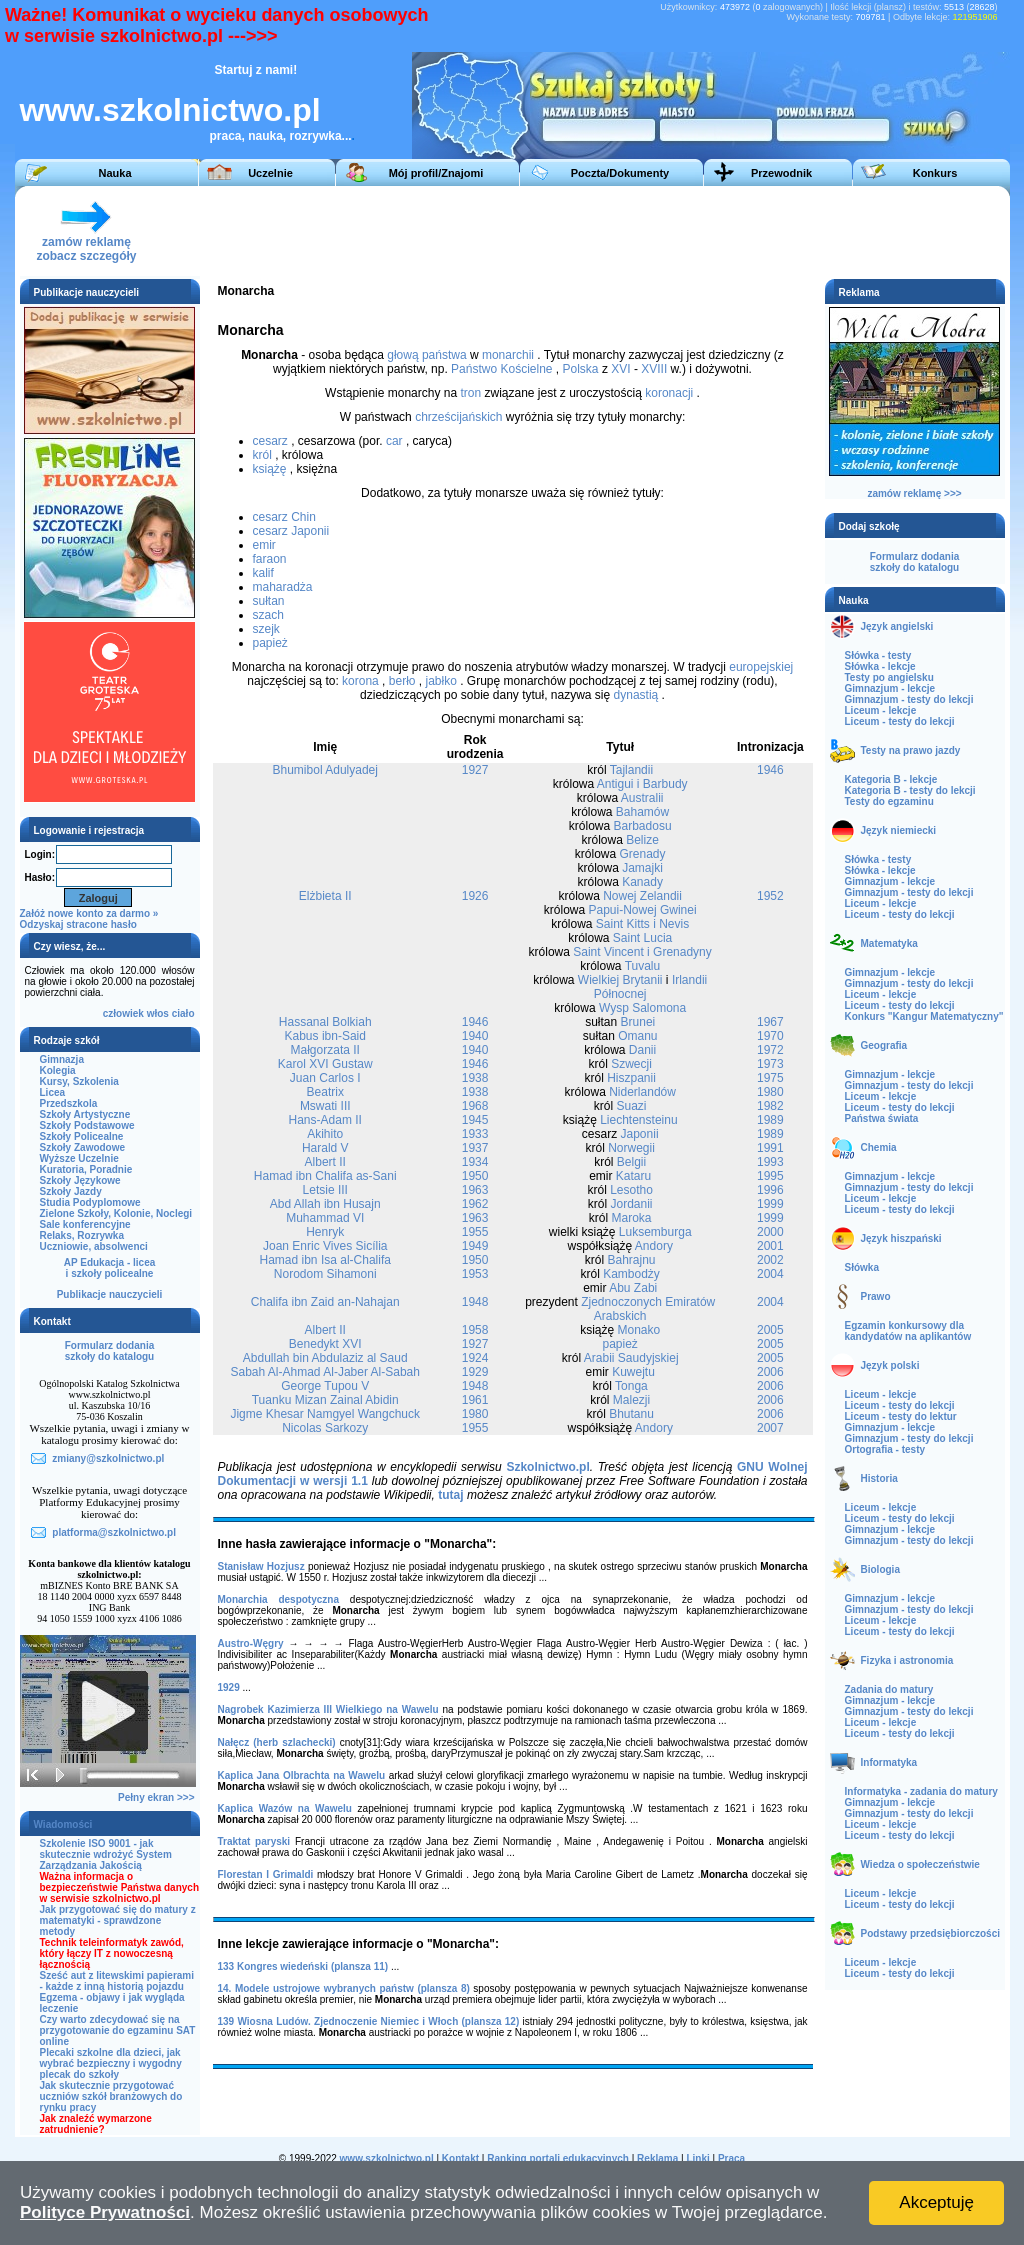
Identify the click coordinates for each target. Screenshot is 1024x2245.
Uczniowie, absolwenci (94, 1246)
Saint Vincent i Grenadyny (642, 952)
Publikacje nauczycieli (110, 1294)
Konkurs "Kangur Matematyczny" (924, 1016)
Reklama (657, 2158)
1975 (770, 1078)
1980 (770, 1092)
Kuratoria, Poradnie (86, 1169)
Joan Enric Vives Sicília (325, 1246)
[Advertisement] (634, 231)
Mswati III (325, 1106)
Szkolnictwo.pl (547, 1467)
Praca (731, 2158)
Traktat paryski (254, 1841)
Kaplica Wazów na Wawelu (285, 1808)
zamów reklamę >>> (914, 493)
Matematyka (889, 943)
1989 (770, 1120)
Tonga (631, 1386)
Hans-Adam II (325, 1120)
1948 (475, 1302)
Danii (642, 1050)
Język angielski (897, 626)
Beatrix (325, 1092)
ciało (183, 1013)
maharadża (283, 587)
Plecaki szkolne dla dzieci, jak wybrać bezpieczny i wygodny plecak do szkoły (111, 2063)
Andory (654, 1246)
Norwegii (631, 1148)
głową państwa (426, 355)
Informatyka (889, 1762)
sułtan (269, 601)
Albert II (325, 1162)
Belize (642, 840)
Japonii (640, 1134)
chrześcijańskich (458, 417)
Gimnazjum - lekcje (890, 688)
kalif (263, 573)
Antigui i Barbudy (642, 784)
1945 (475, 1120)
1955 (475, 1232)
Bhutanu (631, 1414)
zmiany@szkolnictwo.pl (108, 1458)
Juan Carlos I (325, 1078)
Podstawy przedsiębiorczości (931, 1933)
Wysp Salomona (642, 1008)
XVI (620, 369)
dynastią (636, 695)
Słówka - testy (878, 655)
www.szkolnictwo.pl (170, 110)
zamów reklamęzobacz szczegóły (86, 243)
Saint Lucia (642, 938)
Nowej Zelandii (642, 896)
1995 (770, 1176)
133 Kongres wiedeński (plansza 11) (303, 1966)
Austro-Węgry (251, 1643)
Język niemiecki (899, 830)
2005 (770, 1330)
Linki (697, 2158)
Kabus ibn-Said (325, 1036)
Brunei (638, 1022)
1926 (475, 896)
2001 (770, 1246)
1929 (475, 1372)
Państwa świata (882, 1118)
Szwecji (631, 1064)
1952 (770, 896)
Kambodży (631, 1274)
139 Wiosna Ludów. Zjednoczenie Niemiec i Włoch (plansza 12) (369, 2021)
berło (402, 681)
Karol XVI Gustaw (325, 1064)
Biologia (880, 1569)
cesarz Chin (284, 517)
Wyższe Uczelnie (79, 1158)
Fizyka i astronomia (907, 1660)
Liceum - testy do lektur (901, 1416)
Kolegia (58, 1070)
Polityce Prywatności (105, 2212)
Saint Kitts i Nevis (642, 924)
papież (270, 643)
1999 (770, 1204)
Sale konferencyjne (85, 1224)
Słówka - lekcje (880, 666)
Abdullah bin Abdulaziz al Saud (325, 1358)
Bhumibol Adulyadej (325, 770)
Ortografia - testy (885, 1449)
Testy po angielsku (889, 677)
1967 (770, 1022)
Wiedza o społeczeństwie (920, 1864)
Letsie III (325, 1190)
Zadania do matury (889, 1689)
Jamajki (642, 868)
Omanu (637, 1036)
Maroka (632, 1218)
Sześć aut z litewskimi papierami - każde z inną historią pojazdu (117, 1981)
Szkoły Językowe (80, 1180)
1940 (475, 1036)
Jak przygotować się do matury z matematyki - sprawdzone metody (118, 1920)
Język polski (890, 1365)
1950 (475, 1176)
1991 (770, 1148)
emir (264, 545)
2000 (770, 1232)
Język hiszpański (901, 1238)
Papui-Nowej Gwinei (643, 910)
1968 (475, 1106)
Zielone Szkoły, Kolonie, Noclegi (116, 1213)
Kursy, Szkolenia (79, 1081)
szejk (266, 629)
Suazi (632, 1106)
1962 (475, 1204)
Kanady (642, 882)
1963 (475, 1190)
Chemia (879, 1147)
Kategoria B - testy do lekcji (910, 790)
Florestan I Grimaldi (266, 1874)
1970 (770, 1036)
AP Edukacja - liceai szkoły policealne (110, 1268)
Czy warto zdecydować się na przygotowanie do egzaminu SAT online (118, 2030)
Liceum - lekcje (881, 710)
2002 (770, 1260)
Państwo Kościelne (501, 369)
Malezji (631, 1400)
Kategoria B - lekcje (891, 779)
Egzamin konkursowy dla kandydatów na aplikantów (908, 1331)
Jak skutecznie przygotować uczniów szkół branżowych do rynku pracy (111, 2096)
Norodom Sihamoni (325, 1274)
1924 (475, 1358)
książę (270, 469)
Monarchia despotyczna (278, 1599)
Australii (642, 798)
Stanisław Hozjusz (261, 1566)
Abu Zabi (633, 1288)
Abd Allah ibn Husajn (325, 1204)
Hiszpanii (631, 1078)
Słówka (862, 1267)
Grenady (643, 854)
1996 (770, 1190)
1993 (770, 1162)
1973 (770, 1064)
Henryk (325, 1232)
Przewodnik (781, 173)
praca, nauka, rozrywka (276, 136)
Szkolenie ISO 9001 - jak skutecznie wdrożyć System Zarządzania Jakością (106, 1854)
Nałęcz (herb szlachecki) (277, 1742)
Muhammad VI (325, 1218)
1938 (475, 1078)
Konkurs (935, 173)
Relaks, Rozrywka (82, 1235)
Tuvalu (643, 966)
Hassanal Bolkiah (325, 1022)
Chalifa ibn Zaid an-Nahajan (325, 1302)
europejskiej (761, 667)
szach (268, 615)
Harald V (325, 1148)
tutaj (450, 1495)
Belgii (631, 1162)
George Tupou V (325, 1386)
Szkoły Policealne (82, 1136)
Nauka (114, 173)
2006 (770, 1372)
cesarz (270, 441)
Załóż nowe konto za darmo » (89, 913)
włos (158, 1013)
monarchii (508, 355)
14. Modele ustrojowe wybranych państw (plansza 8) (344, 1988)
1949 (475, 1246)
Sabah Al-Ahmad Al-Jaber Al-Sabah (324, 1372)
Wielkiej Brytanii (620, 980)
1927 (475, 770)
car (394, 441)
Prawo (876, 1296)
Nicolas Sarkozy (325, 1428)
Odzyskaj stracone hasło (78, 924)
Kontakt (460, 2158)
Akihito (325, 1134)
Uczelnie (270, 173)
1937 (475, 1148)
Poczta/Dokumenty (620, 173)
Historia (879, 1478)
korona (360, 681)
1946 (770, 770)
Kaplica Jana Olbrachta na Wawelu (302, 1775)
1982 (770, 1106)
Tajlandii (631, 770)
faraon (270, 559)
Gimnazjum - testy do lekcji (909, 699)
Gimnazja (62, 1059)
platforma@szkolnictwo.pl (114, 1532)
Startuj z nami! (256, 70)
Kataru (633, 1176)
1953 (475, 1274)
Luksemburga (655, 1232)
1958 (475, 1330)
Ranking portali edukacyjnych (558, 2158)
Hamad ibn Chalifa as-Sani (325, 1176)
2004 (770, 1274)
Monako (639, 1330)
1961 (475, 1400)
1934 (475, 1162)
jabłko (440, 681)
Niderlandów (642, 1092)
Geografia (884, 1045)
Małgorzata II (325, 1050)
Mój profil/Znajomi (436, 173)
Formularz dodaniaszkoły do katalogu (109, 1351)
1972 (770, 1050)
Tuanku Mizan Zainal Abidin (325, 1400)
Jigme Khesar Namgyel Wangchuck (325, 1414)
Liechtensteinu (638, 1120)
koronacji (669, 393)
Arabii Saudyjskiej (631, 1358)
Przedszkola (69, 1103)
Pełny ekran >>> (156, 1797)
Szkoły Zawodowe (83, 1147)
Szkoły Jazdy (71, 1191)
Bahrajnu (632, 1260)
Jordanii (632, 1204)
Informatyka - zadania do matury (921, 1791)
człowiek (123, 1013)
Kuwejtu (633, 1372)
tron (470, 393)
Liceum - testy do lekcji (900, 721)
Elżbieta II (325, 896)
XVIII (654, 369)
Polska (581, 369)
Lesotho (631, 1190)
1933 (475, 1134)
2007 (770, 1428)
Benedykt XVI (325, 1344)
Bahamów (642, 812)
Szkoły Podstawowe (87, 1125)
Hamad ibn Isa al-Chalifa (325, 1260)
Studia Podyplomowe (90, 1202)
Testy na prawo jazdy (911, 750)
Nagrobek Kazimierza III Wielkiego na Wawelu (328, 1709)
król (262, 455)
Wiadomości (63, 1824)
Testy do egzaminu (889, 801)
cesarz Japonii (291, 531)
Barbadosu (643, 826)
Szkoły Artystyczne (85, 1114)
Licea (53, 1092)
